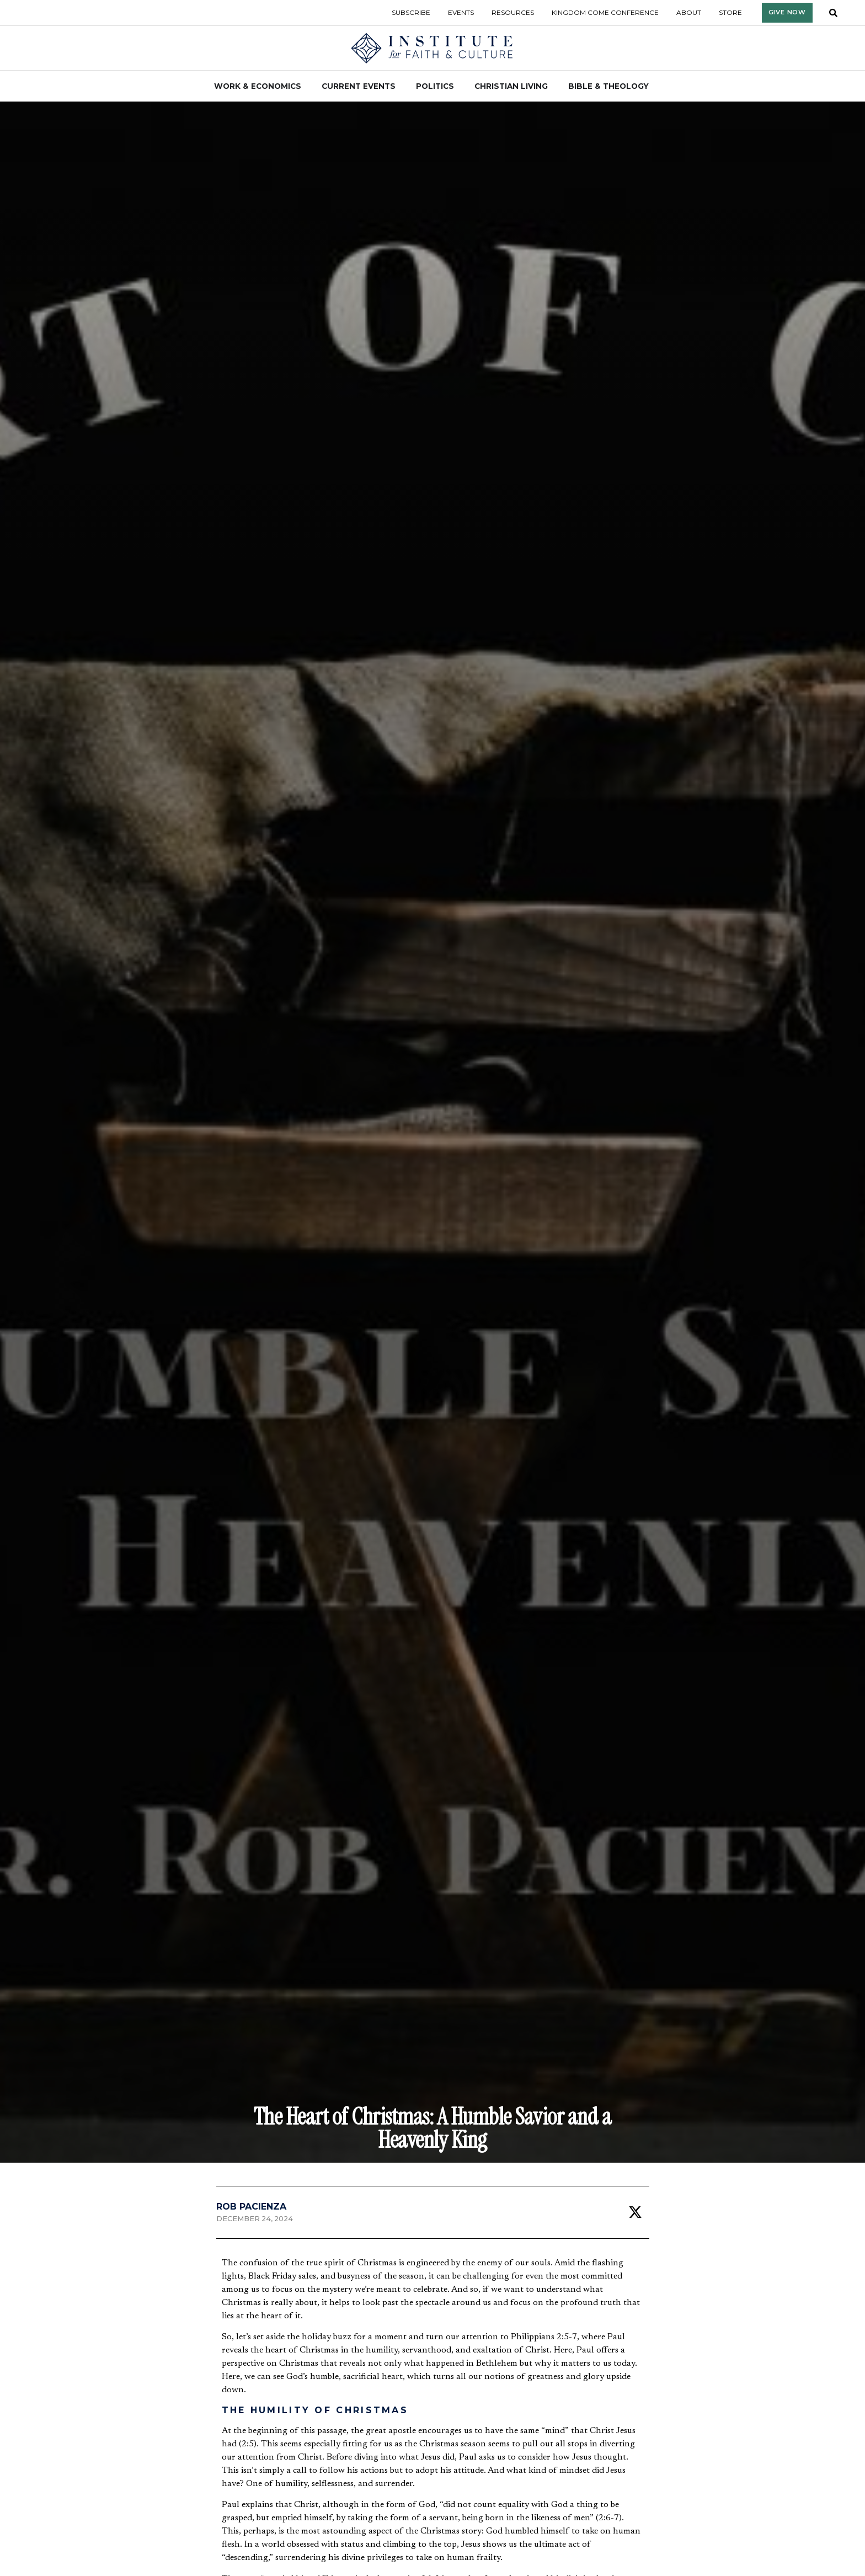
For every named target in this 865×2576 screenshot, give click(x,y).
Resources (513, 12)
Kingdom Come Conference (605, 12)
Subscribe (411, 12)
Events (461, 12)
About (688, 12)
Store (730, 12)
